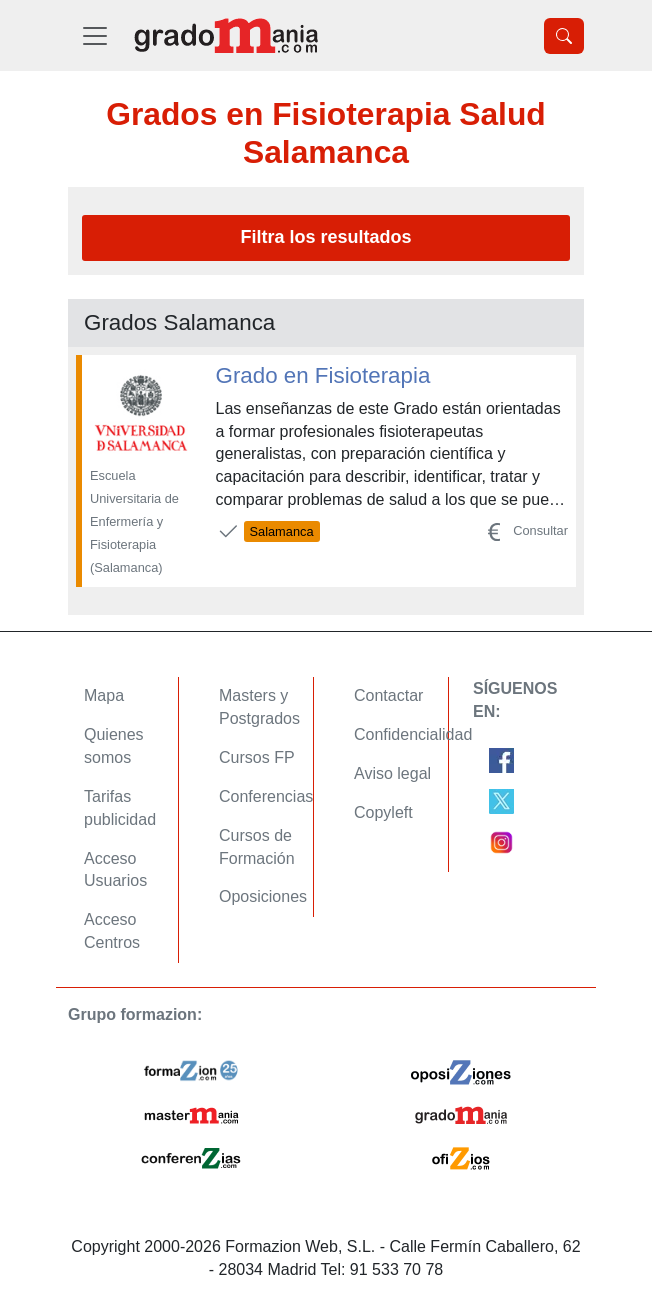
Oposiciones (263, 896)
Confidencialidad (413, 734)
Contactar (388, 695)
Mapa (104, 695)
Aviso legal (392, 773)
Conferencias (266, 796)
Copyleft (383, 812)
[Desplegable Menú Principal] (95, 35)
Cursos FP (257, 757)
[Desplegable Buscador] (564, 36)
